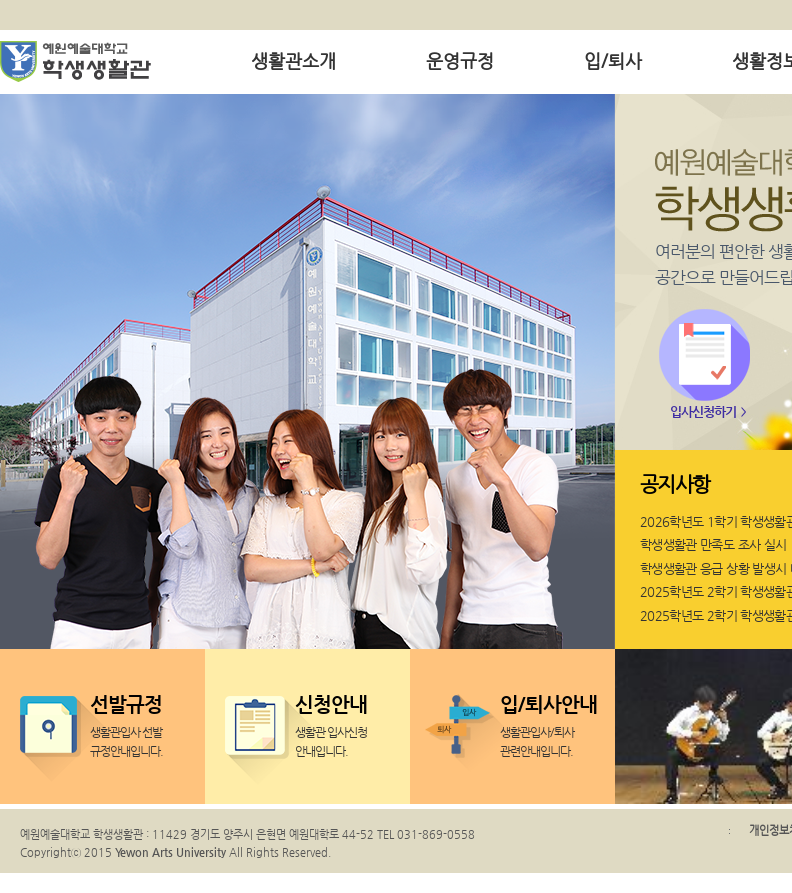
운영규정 (460, 60)
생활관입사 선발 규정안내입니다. (140, 722)
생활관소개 (293, 60)
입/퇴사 (613, 60)
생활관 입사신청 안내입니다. (345, 722)
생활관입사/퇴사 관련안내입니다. (550, 722)
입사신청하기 (703, 411)
